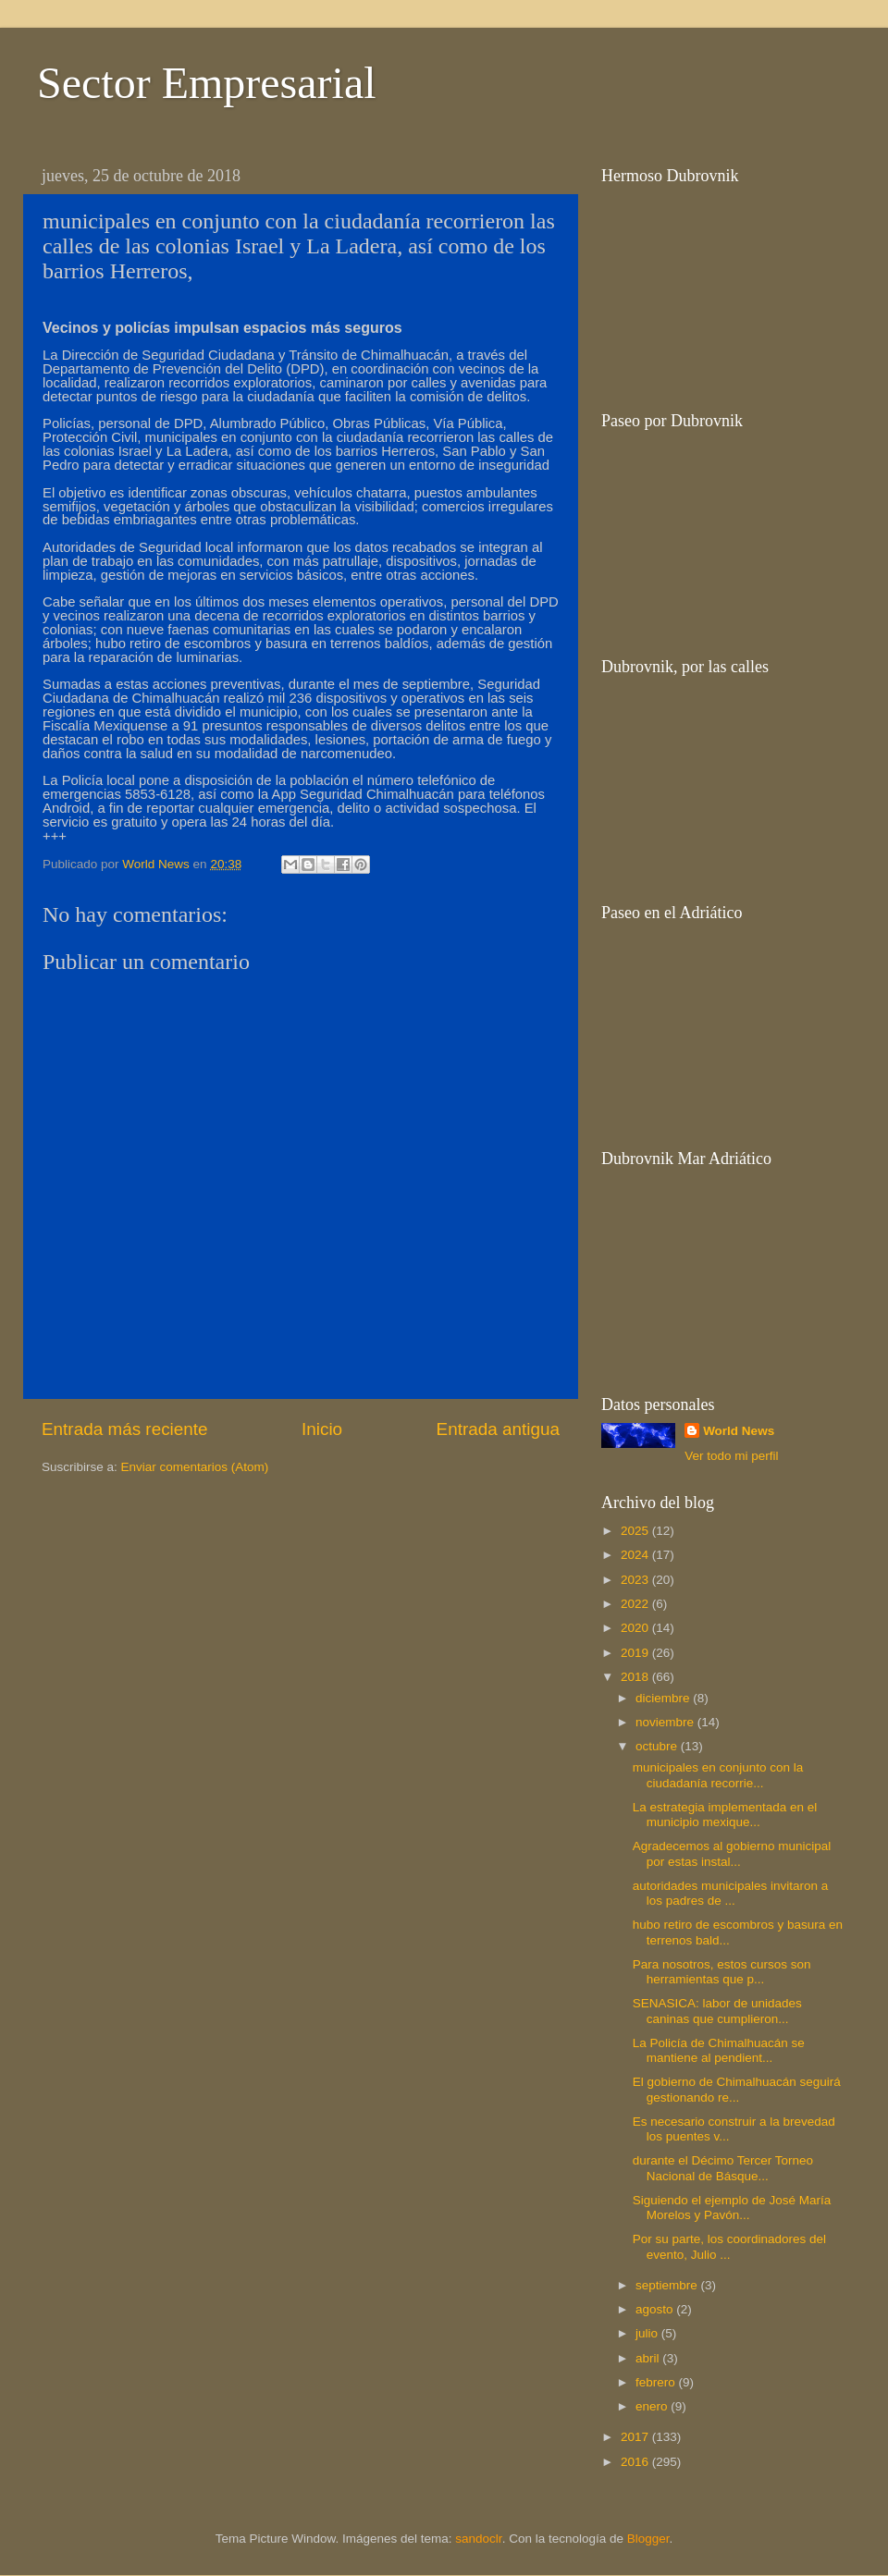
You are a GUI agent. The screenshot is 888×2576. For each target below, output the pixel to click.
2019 (636, 1653)
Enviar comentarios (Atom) (195, 1467)
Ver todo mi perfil (731, 1456)
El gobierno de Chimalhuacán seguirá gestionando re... (737, 2089)
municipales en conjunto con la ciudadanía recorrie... (718, 1774)
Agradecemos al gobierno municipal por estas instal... (732, 1853)
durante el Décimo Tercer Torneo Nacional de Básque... (723, 2167)
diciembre (664, 1698)
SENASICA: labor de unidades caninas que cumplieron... (717, 2010)
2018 (636, 1677)
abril (648, 2358)
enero (653, 2406)
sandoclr (478, 2538)
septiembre (668, 2285)
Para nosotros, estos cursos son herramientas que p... (722, 1971)
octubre (658, 1746)
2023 (636, 1580)
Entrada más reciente (125, 1429)
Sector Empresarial (206, 82)
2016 (636, 2462)
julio (648, 2333)
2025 (636, 1531)
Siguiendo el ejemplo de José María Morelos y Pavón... (732, 2207)
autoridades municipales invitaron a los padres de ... (731, 1893)
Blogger (648, 2538)
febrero (657, 2382)
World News (738, 1431)
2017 (636, 2437)
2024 (636, 1555)
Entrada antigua (498, 1429)
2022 (636, 1604)
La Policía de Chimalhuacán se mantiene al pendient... (719, 2050)
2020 (636, 1628)
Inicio (322, 1429)
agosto (655, 2309)
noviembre (666, 1722)
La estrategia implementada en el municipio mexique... (725, 1814)
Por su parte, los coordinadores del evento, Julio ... (729, 2246)
